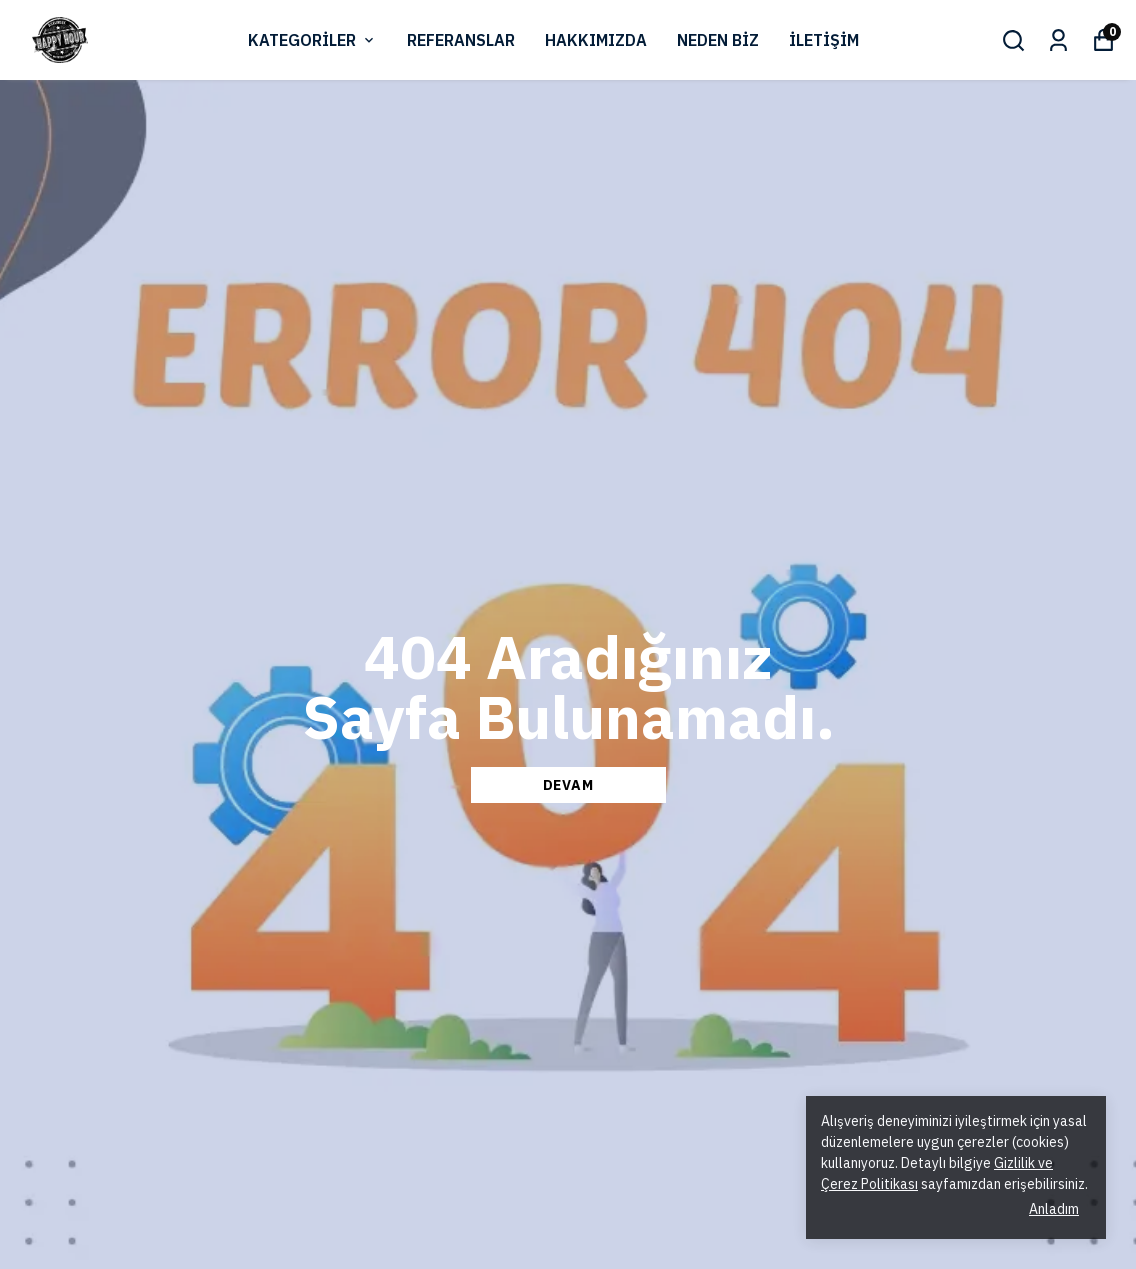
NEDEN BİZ (718, 40)
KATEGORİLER (312, 40)
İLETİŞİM (824, 40)
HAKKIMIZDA (596, 40)
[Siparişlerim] (1058, 40)
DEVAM (568, 785)
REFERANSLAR (461, 40)
